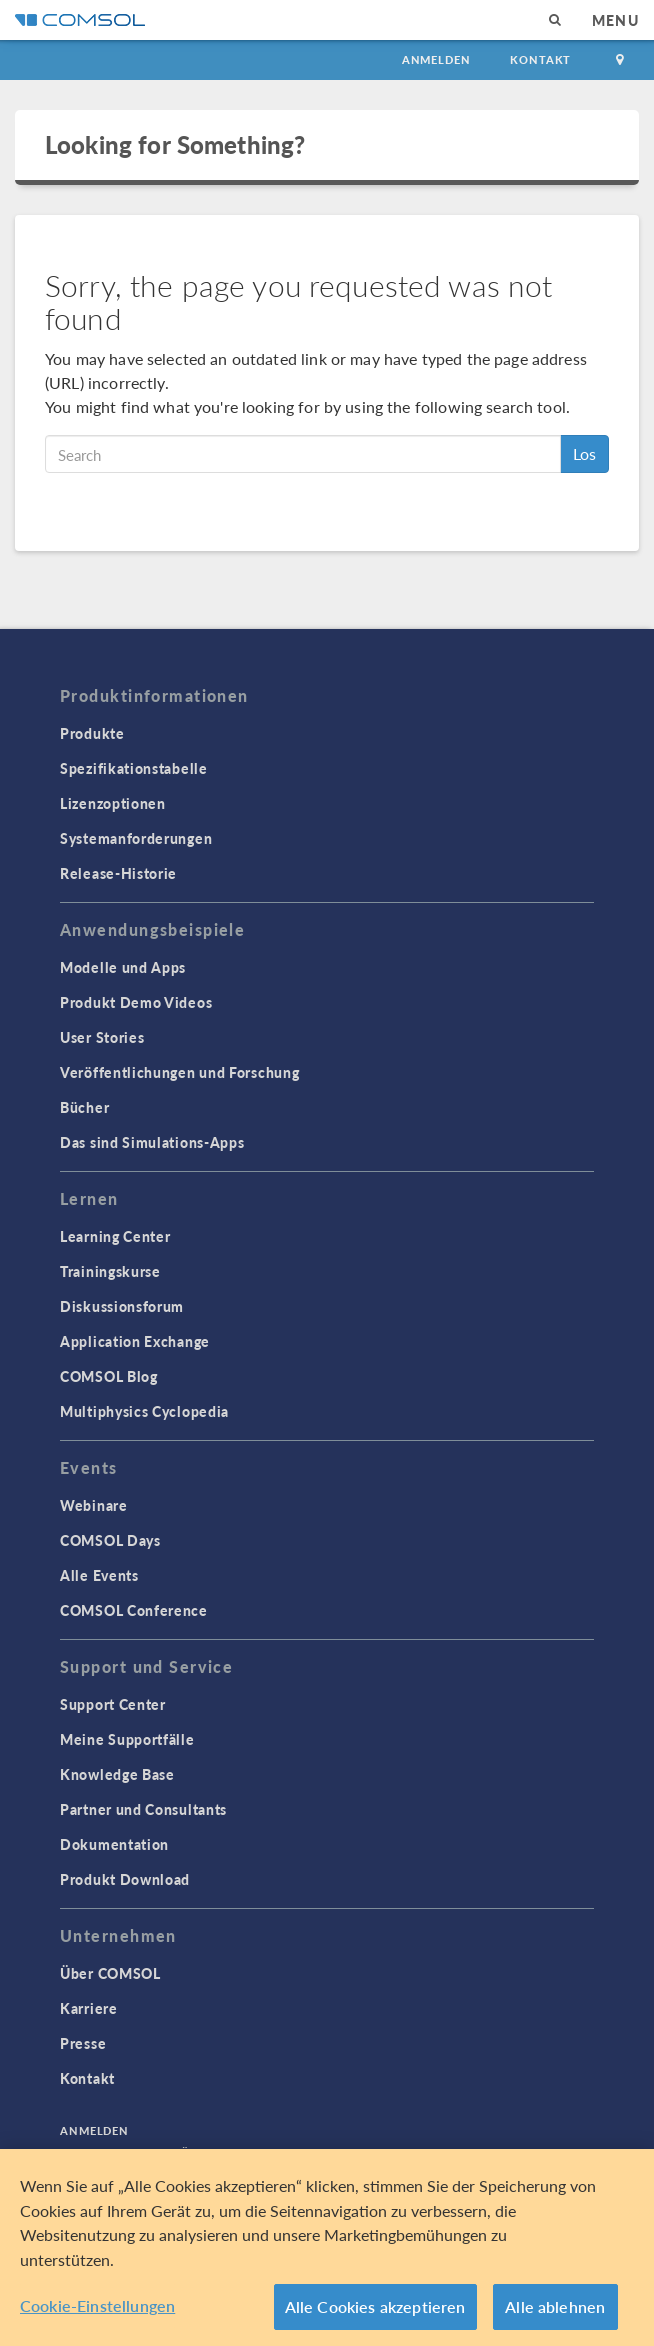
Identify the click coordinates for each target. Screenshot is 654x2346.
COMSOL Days (110, 1540)
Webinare (94, 1505)
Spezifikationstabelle (134, 768)
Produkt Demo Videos (136, 1002)
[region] (327, 2247)
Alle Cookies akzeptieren (375, 2306)
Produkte (92, 733)
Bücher (84, 1107)
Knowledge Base (117, 1774)
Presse (83, 2043)
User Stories (102, 1037)
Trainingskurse (110, 1271)
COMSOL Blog (109, 1376)
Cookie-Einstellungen (97, 2305)
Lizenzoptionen (113, 803)
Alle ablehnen (555, 2306)
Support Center (113, 1704)
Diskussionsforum (122, 1306)
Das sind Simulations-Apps (152, 1142)
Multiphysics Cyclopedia (144, 1411)
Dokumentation (114, 1844)
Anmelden (436, 59)
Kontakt (540, 59)
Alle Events (99, 1575)
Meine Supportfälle (127, 1739)
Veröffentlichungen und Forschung (179, 1072)
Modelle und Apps (123, 967)
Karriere (89, 2008)
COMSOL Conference (134, 1610)
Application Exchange (135, 1341)
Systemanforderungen (136, 838)
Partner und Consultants (143, 1809)
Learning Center (115, 1236)
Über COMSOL (110, 1973)
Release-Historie (118, 873)
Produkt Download (125, 1879)
